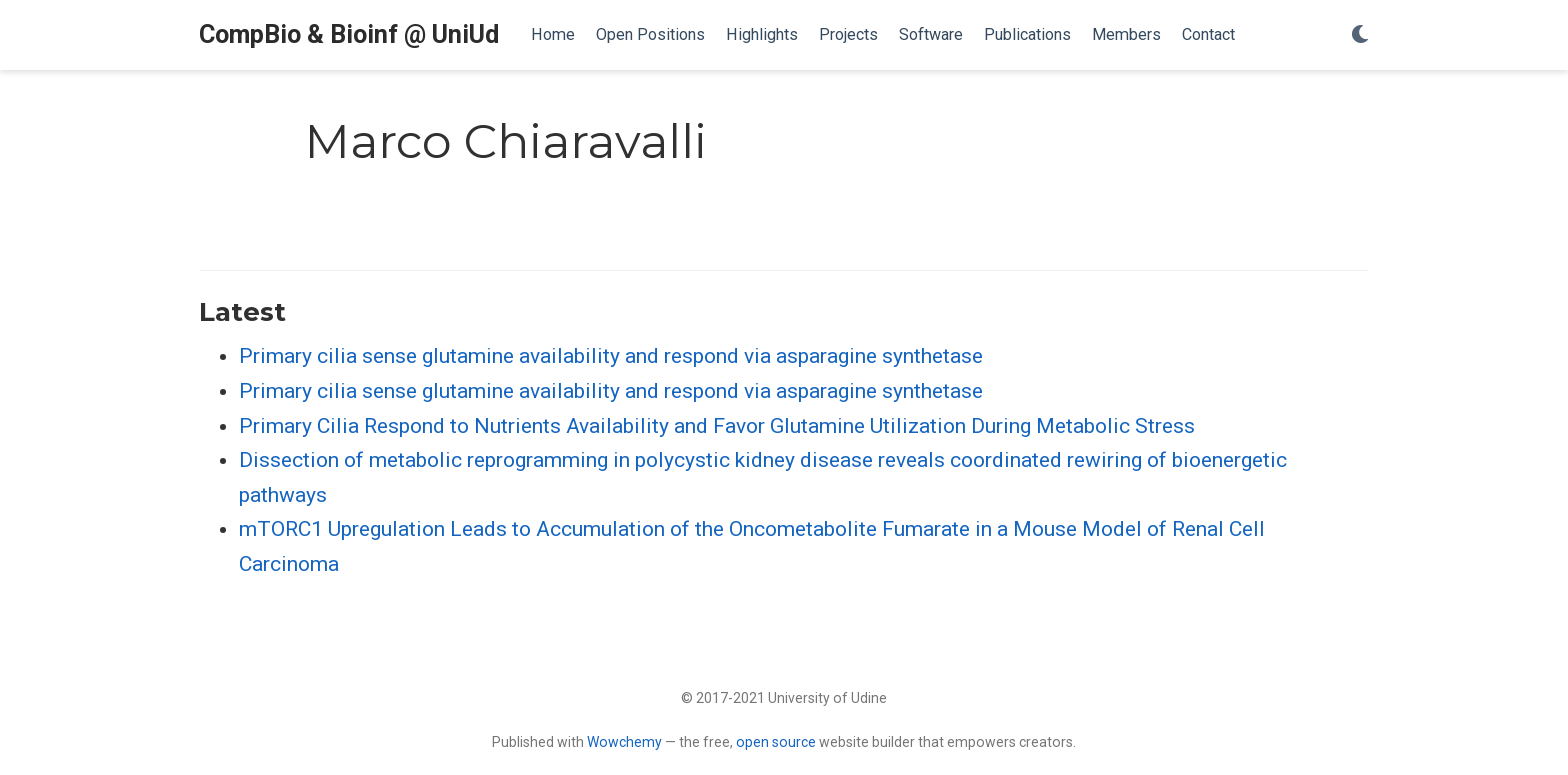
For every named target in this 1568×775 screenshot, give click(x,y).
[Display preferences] (1360, 35)
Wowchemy (624, 742)
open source (776, 742)
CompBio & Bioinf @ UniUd (349, 34)
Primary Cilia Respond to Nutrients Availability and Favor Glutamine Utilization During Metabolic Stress (717, 426)
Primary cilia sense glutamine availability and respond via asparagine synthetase (611, 356)
